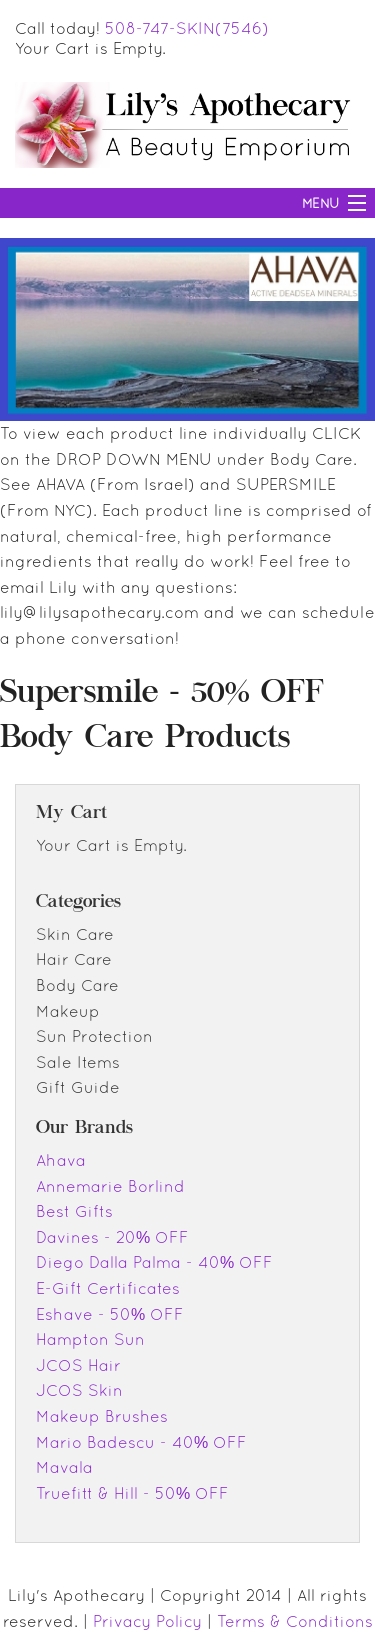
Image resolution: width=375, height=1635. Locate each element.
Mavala (64, 1467)
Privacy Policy (147, 1621)
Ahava (61, 1160)
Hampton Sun (90, 1339)
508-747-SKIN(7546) (187, 28)
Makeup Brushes (102, 1416)
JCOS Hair (78, 1365)
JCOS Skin (79, 1390)
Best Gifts (74, 1211)
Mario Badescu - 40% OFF (141, 1442)
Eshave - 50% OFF (110, 1314)
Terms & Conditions (295, 1621)
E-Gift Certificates (108, 1288)
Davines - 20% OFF (112, 1237)
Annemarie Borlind (110, 1186)
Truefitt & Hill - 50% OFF (132, 1493)
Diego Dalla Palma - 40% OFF (154, 1262)
